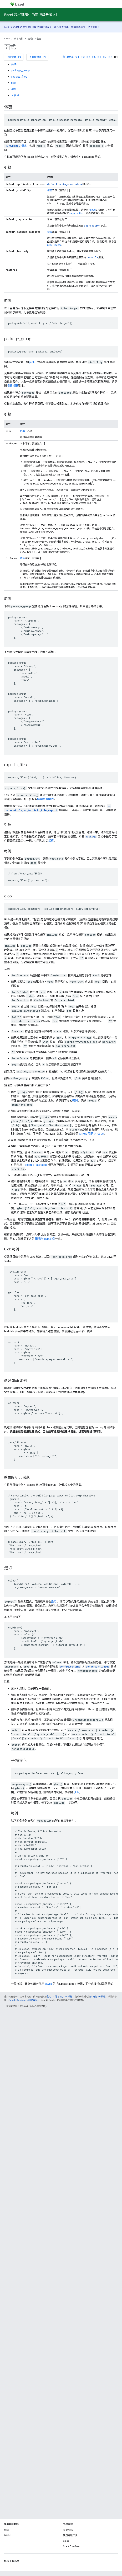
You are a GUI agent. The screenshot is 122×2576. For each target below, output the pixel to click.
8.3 (105, 57)
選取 (14, 89)
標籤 (49, 190)
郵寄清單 (64, 27)
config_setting (70, 1666)
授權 (51, 840)
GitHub (7, 2535)
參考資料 (18, 38)
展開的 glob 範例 (44, 1238)
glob (13, 82)
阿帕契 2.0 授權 (97, 1996)
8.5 (94, 57)
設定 (54, 1601)
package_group (20, 70)
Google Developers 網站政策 (23, 2000)
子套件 (15, 95)
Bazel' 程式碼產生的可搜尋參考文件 (31, 15)
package (90, 836)
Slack (66, 2541)
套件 (14, 64)
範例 (75, 1100)
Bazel (7, 38)
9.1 (77, 57)
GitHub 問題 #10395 (91, 1133)
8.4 (99, 57)
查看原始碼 (37, 56)
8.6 (88, 57)
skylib (48, 1983)
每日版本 (68, 57)
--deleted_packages (35, 1164)
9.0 (83, 57)
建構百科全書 (34, 38)
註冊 (95, 27)
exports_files (19, 76)
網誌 (6, 2529)
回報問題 (14, 56)
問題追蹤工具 (70, 2535)
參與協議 (80, 27)
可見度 (92, 209)
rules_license (54, 245)
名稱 (22, 431)
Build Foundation (13, 27)
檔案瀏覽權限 (45, 799)
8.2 (110, 57)
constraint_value (97, 1666)
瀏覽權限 (12, 385)
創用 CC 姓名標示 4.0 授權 (59, 1996)
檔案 (15, 145)
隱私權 (15, 2560)
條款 (6, 2560)
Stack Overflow (71, 2546)
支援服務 (68, 2529)
